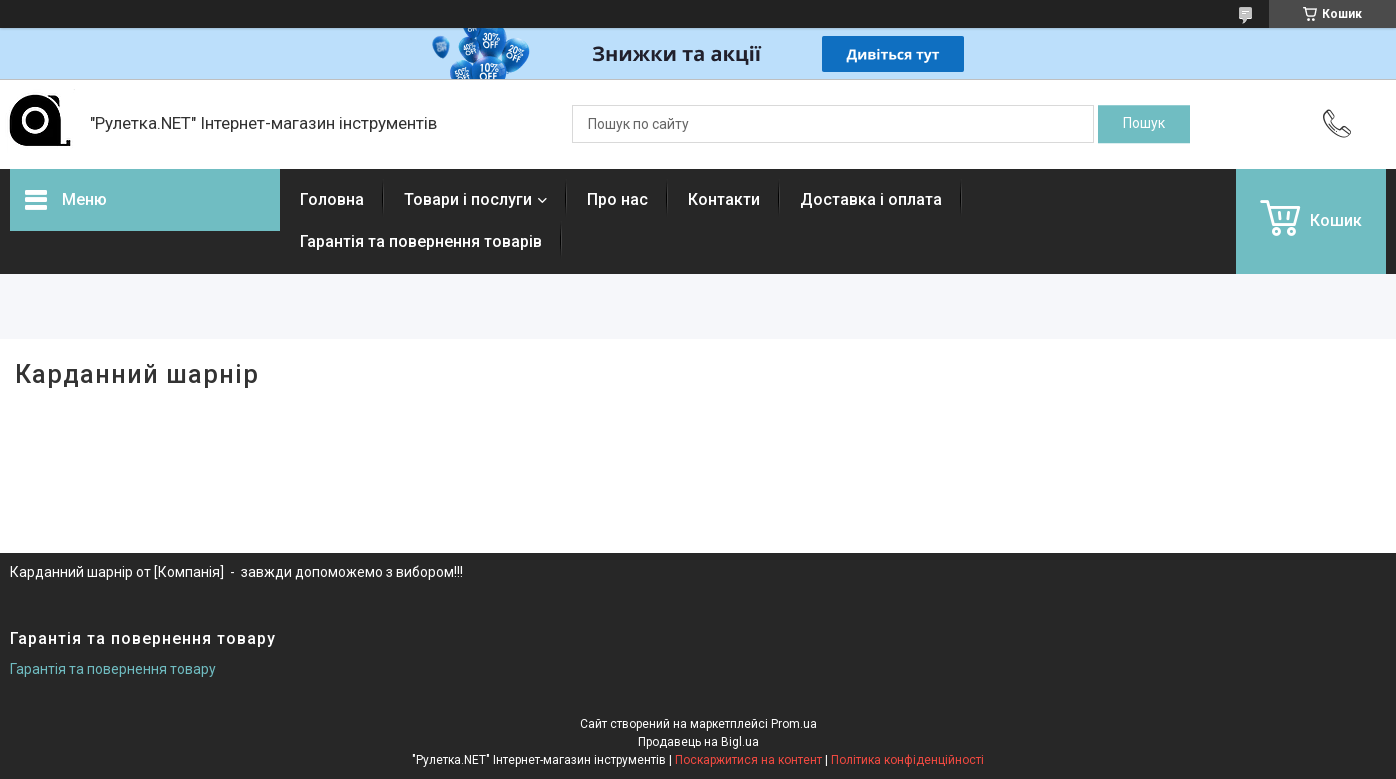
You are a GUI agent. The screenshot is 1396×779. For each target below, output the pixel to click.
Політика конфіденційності (907, 760)
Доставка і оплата (871, 199)
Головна (332, 199)
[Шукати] (1144, 124)
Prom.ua (794, 724)
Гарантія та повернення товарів (421, 241)
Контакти (724, 199)
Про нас (617, 199)
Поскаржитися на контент (748, 760)
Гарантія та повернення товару (113, 669)
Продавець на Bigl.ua (698, 742)
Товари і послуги (468, 199)
